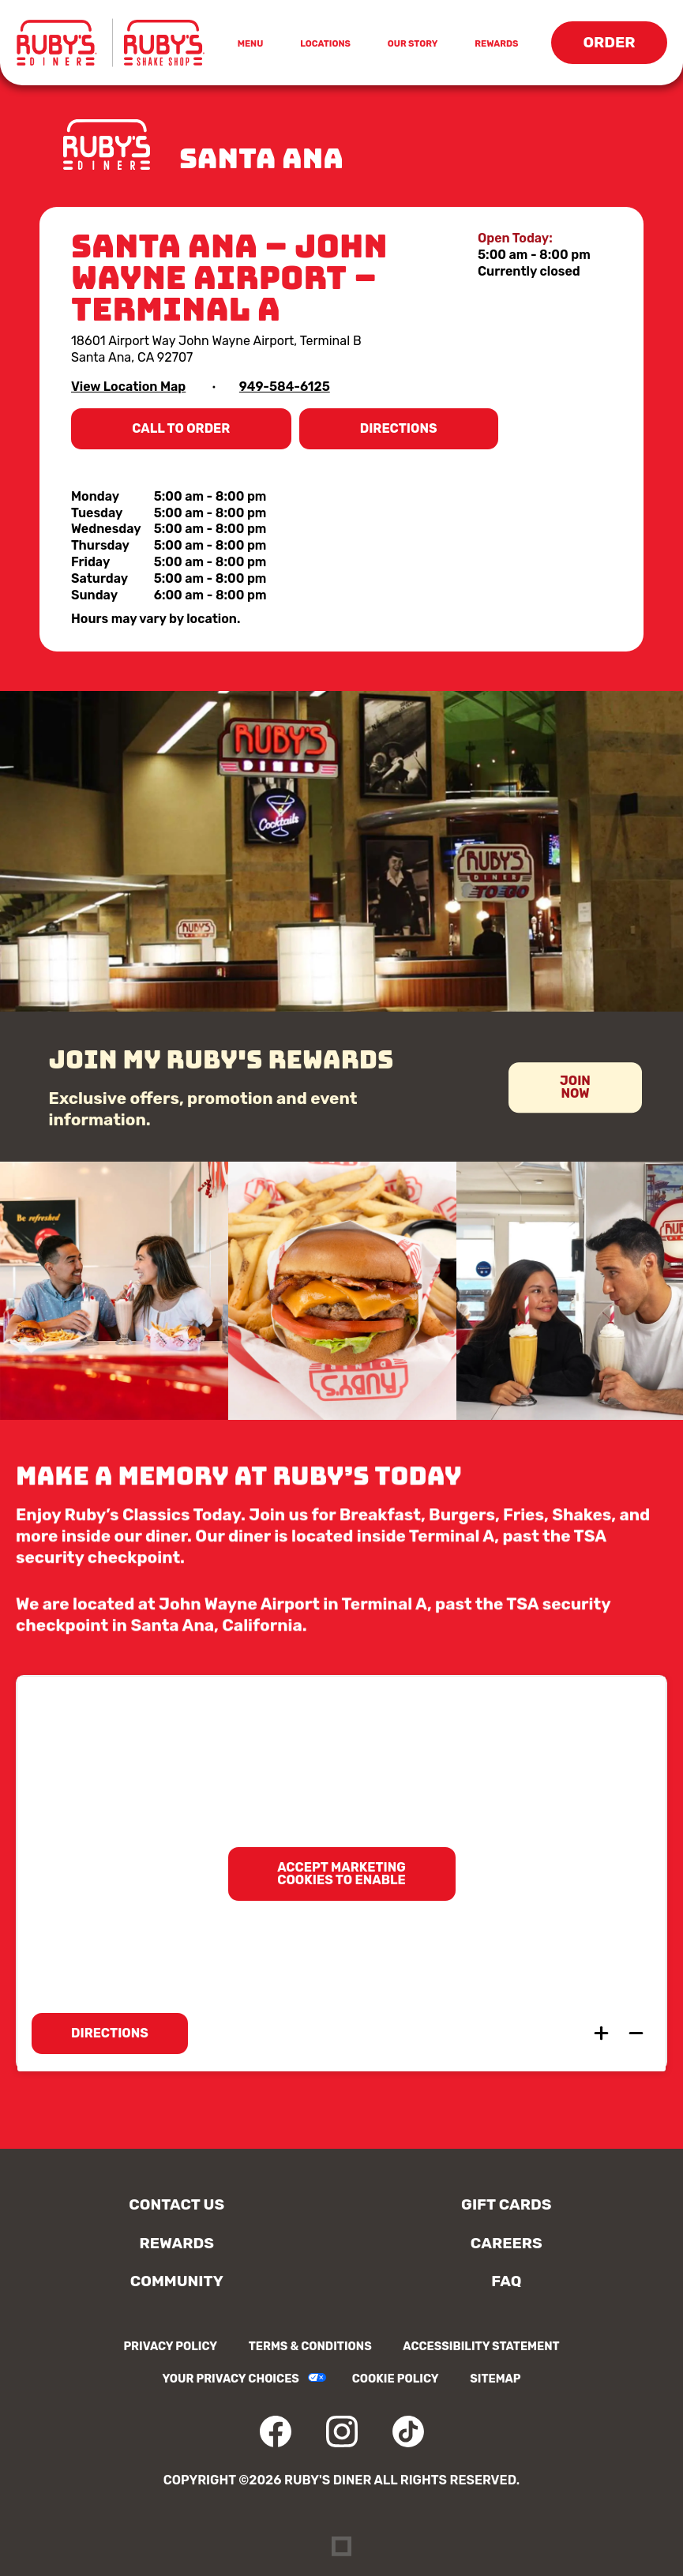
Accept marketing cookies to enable (341, 1873)
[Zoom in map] (601, 2033)
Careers (506, 2243)
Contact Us (176, 2204)
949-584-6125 (284, 386)
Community (176, 2281)
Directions (411, 435)
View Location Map (128, 386)
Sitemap (495, 2379)
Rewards (496, 44)
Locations (325, 44)
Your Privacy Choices (230, 2379)
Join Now (575, 1096)
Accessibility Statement (481, 2346)
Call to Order (189, 435)
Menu (253, 45)
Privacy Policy (170, 2346)
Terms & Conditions (310, 2346)
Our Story (412, 44)
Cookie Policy (395, 2379)
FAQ (506, 2281)
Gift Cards (506, 2204)
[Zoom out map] (635, 2033)
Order (615, 48)
